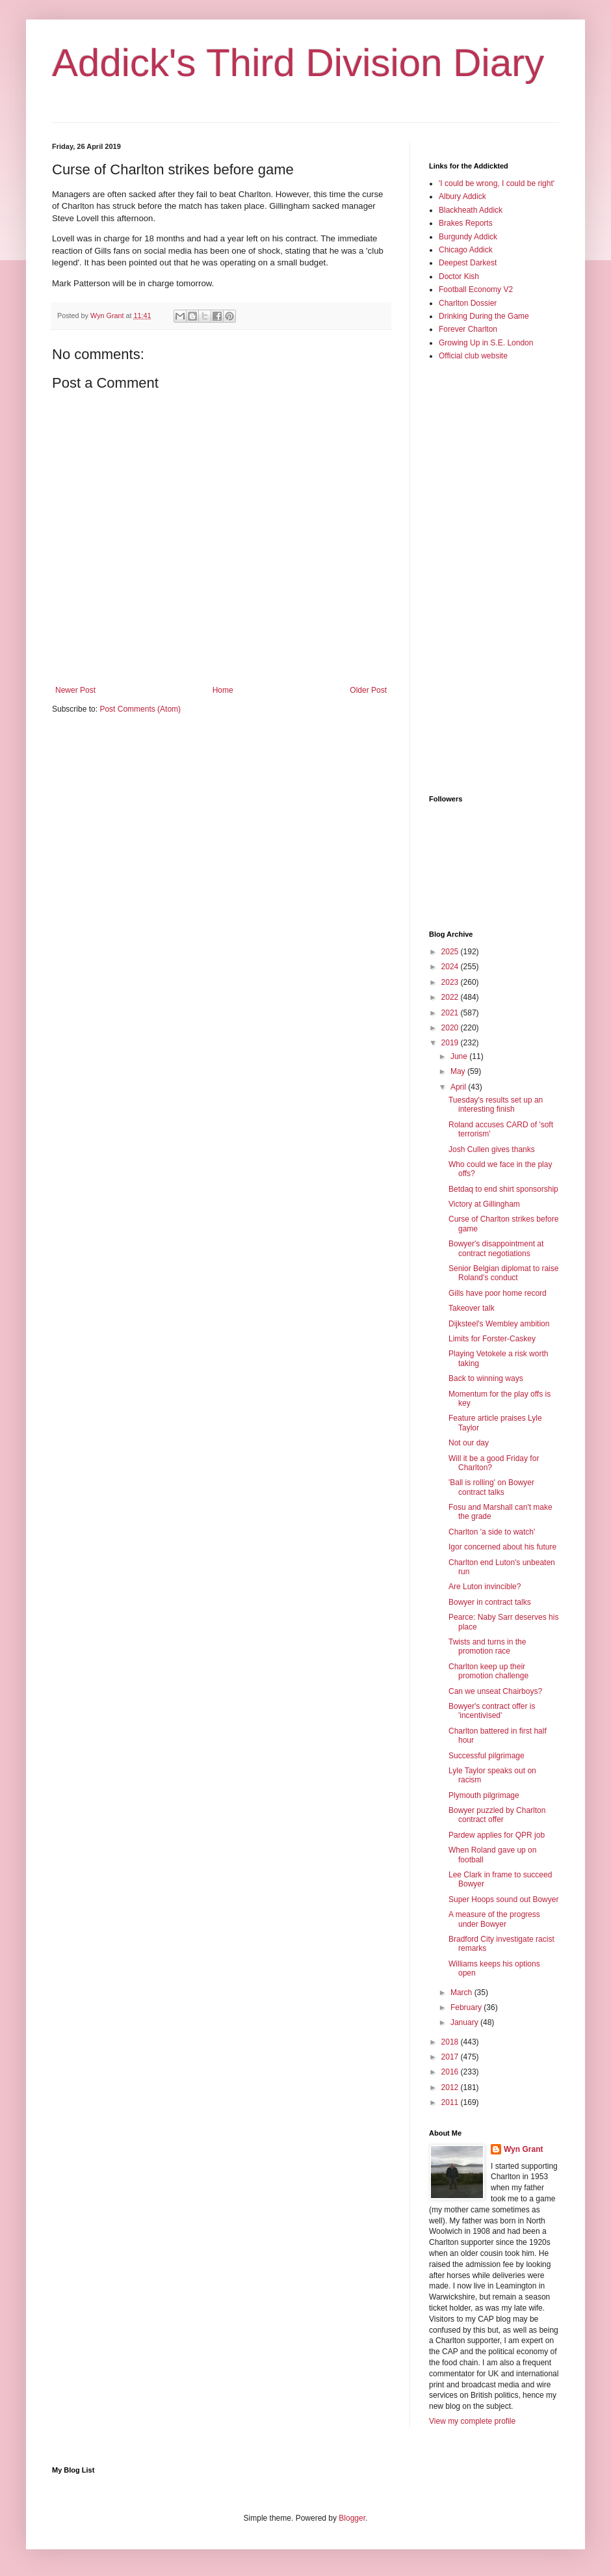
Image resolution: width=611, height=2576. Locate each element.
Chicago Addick (466, 249)
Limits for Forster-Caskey (492, 1338)
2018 (451, 2041)
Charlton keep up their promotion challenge (488, 1671)
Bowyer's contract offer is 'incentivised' (491, 1711)
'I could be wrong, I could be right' (496, 183)
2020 (451, 1027)
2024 (451, 966)
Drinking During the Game (484, 316)
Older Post (368, 690)
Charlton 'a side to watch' (491, 1531)
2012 (451, 2087)
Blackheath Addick (470, 210)
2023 (451, 982)
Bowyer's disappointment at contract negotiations (495, 1248)
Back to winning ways (485, 1378)
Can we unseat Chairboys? (495, 1691)
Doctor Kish (459, 276)
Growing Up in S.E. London (486, 342)
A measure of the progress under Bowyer (494, 1919)
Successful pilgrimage (486, 1755)
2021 (451, 1012)
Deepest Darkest (468, 262)
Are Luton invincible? (484, 1586)
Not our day (468, 1442)
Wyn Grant (523, 2149)
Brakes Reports (466, 223)
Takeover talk (471, 1308)
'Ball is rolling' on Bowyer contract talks (491, 1487)
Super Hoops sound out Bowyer (503, 1899)
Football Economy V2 (476, 289)
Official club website (473, 355)
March (462, 1992)
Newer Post (75, 690)
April (459, 1087)
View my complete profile (472, 2421)
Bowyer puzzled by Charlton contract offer (496, 1815)
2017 (451, 2056)
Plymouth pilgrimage (483, 1795)
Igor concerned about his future (502, 1546)
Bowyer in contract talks (489, 1602)
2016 (451, 2071)
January (465, 2022)
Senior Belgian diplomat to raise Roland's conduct (503, 1273)
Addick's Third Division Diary (298, 63)
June (459, 1056)
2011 (451, 2102)
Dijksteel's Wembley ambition (498, 1323)
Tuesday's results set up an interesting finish (495, 1104)
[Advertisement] (481, 577)
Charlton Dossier (468, 303)
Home (223, 690)
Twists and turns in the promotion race (487, 1646)
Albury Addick (462, 196)
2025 (451, 951)
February (467, 2007)
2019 (451, 1042)
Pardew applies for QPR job (496, 1835)
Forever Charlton (468, 329)
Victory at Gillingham (484, 1204)
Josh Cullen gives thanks (491, 1149)
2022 (451, 997)
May (458, 1071)
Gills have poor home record (497, 1293)
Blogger (352, 2518)
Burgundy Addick (468, 236)
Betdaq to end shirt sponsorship (503, 1189)
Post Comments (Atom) (140, 709)
